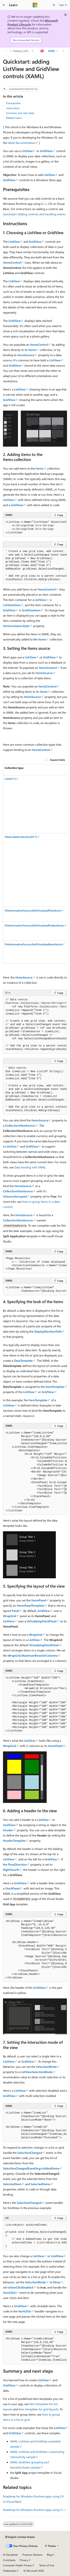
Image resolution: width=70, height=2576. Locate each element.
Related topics (14, 118)
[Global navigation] (3, 5)
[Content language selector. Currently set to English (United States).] (20, 2537)
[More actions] (63, 51)
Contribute (9, 2560)
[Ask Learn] (42, 51)
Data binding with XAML (30, 1167)
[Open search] (54, 5)
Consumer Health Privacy (17, 2565)
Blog (49, 2554)
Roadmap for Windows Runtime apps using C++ (34, 2510)
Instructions (13, 108)
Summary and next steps (20, 113)
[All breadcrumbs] (6, 51)
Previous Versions (32, 2554)
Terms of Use (46, 2565)
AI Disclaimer (10, 2554)
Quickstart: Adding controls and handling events (34, 214)
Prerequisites (13, 103)
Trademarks (9, 2570)
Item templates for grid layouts (38, 2409)
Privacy (24, 2560)
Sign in (63, 5)
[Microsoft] (35, 5)
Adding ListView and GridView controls (22, 51)
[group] (35, 527)
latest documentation (21, 143)
